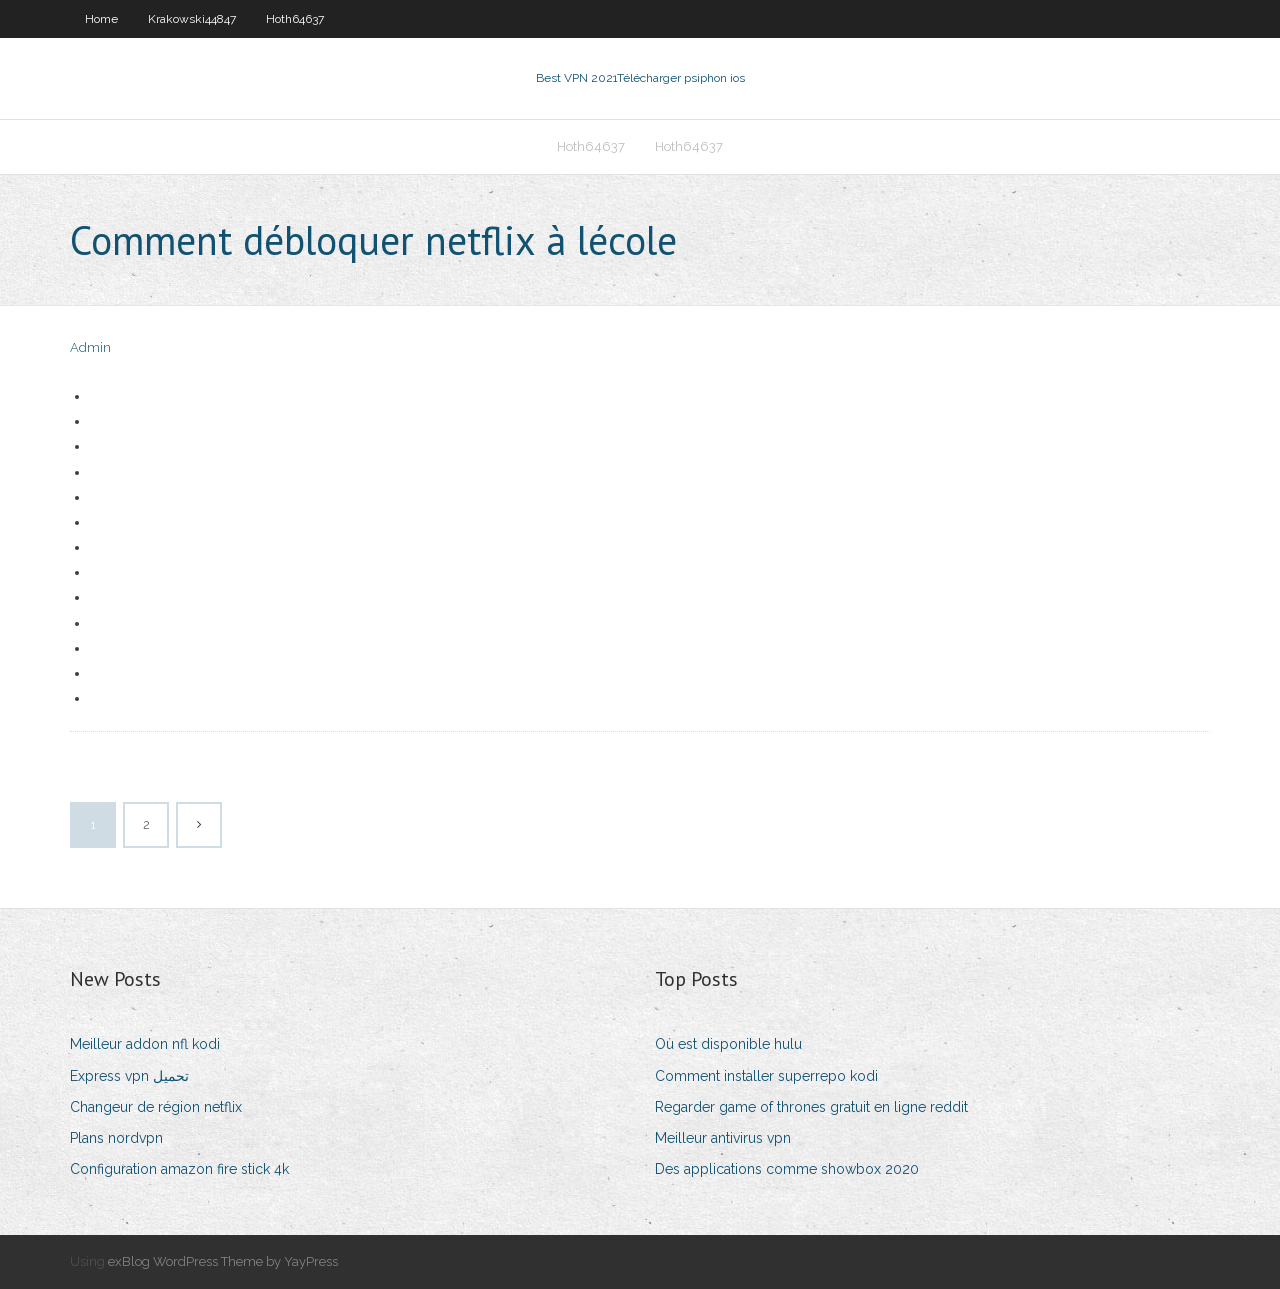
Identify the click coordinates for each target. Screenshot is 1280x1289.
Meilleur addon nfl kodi (145, 1044)
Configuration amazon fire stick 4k (179, 1169)
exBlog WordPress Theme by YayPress (223, 1261)
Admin (90, 347)
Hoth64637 (295, 19)
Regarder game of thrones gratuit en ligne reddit (811, 1107)
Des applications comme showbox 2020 (787, 1169)
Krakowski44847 (192, 19)
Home (101, 19)
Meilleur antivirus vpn (723, 1138)
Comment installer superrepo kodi (766, 1076)
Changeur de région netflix (156, 1107)
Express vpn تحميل (129, 1076)
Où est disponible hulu (728, 1044)
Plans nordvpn (116, 1138)
